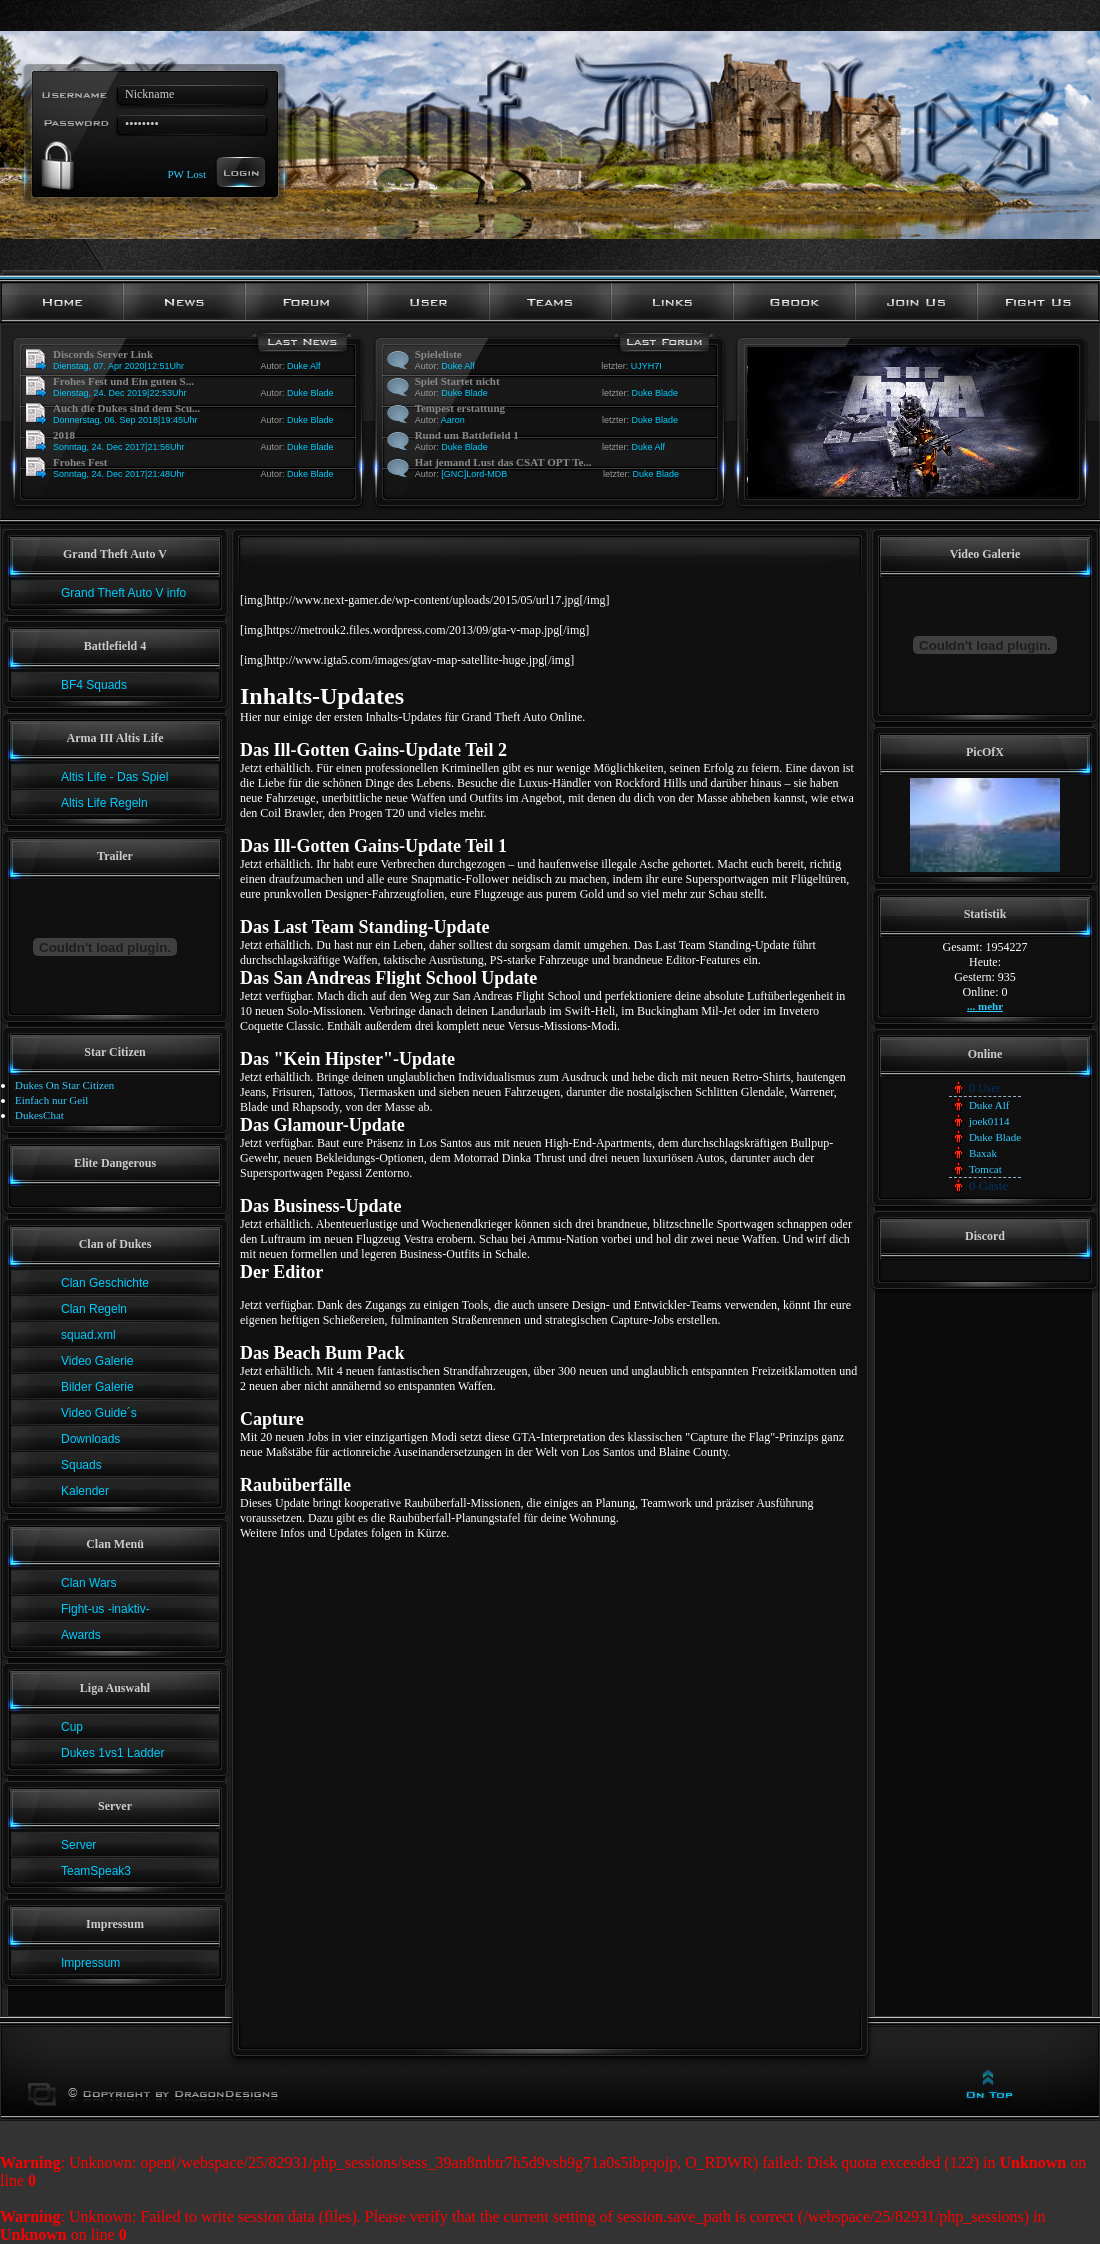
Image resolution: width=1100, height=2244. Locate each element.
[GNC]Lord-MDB (474, 474)
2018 (64, 435)
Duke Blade (310, 393)
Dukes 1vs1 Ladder (112, 1753)
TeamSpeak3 (96, 1871)
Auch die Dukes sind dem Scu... (126, 408)
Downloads (90, 1439)
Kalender (85, 1491)
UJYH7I (646, 366)
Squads (81, 1465)
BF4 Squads (94, 685)
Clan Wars (89, 1583)
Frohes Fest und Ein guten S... (123, 381)
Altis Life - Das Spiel (114, 777)
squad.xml (88, 1335)
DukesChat (39, 1115)
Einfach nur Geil (51, 1100)
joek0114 (989, 1121)
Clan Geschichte (105, 1283)
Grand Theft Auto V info (123, 593)
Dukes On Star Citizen (64, 1085)
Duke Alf (304, 366)
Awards (81, 1635)
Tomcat (985, 1169)
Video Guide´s (99, 1413)
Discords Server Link (103, 354)
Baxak (983, 1153)
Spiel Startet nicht (457, 381)
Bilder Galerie (97, 1387)
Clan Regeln (94, 1309)
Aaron (453, 420)
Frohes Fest (80, 462)
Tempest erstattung (460, 408)
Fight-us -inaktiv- (105, 1609)
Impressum (90, 1963)
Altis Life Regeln (104, 803)
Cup (72, 1727)
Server (78, 1845)
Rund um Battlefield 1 (467, 435)
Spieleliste (438, 354)
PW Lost (186, 173)
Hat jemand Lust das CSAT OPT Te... (503, 462)
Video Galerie (97, 1361)
